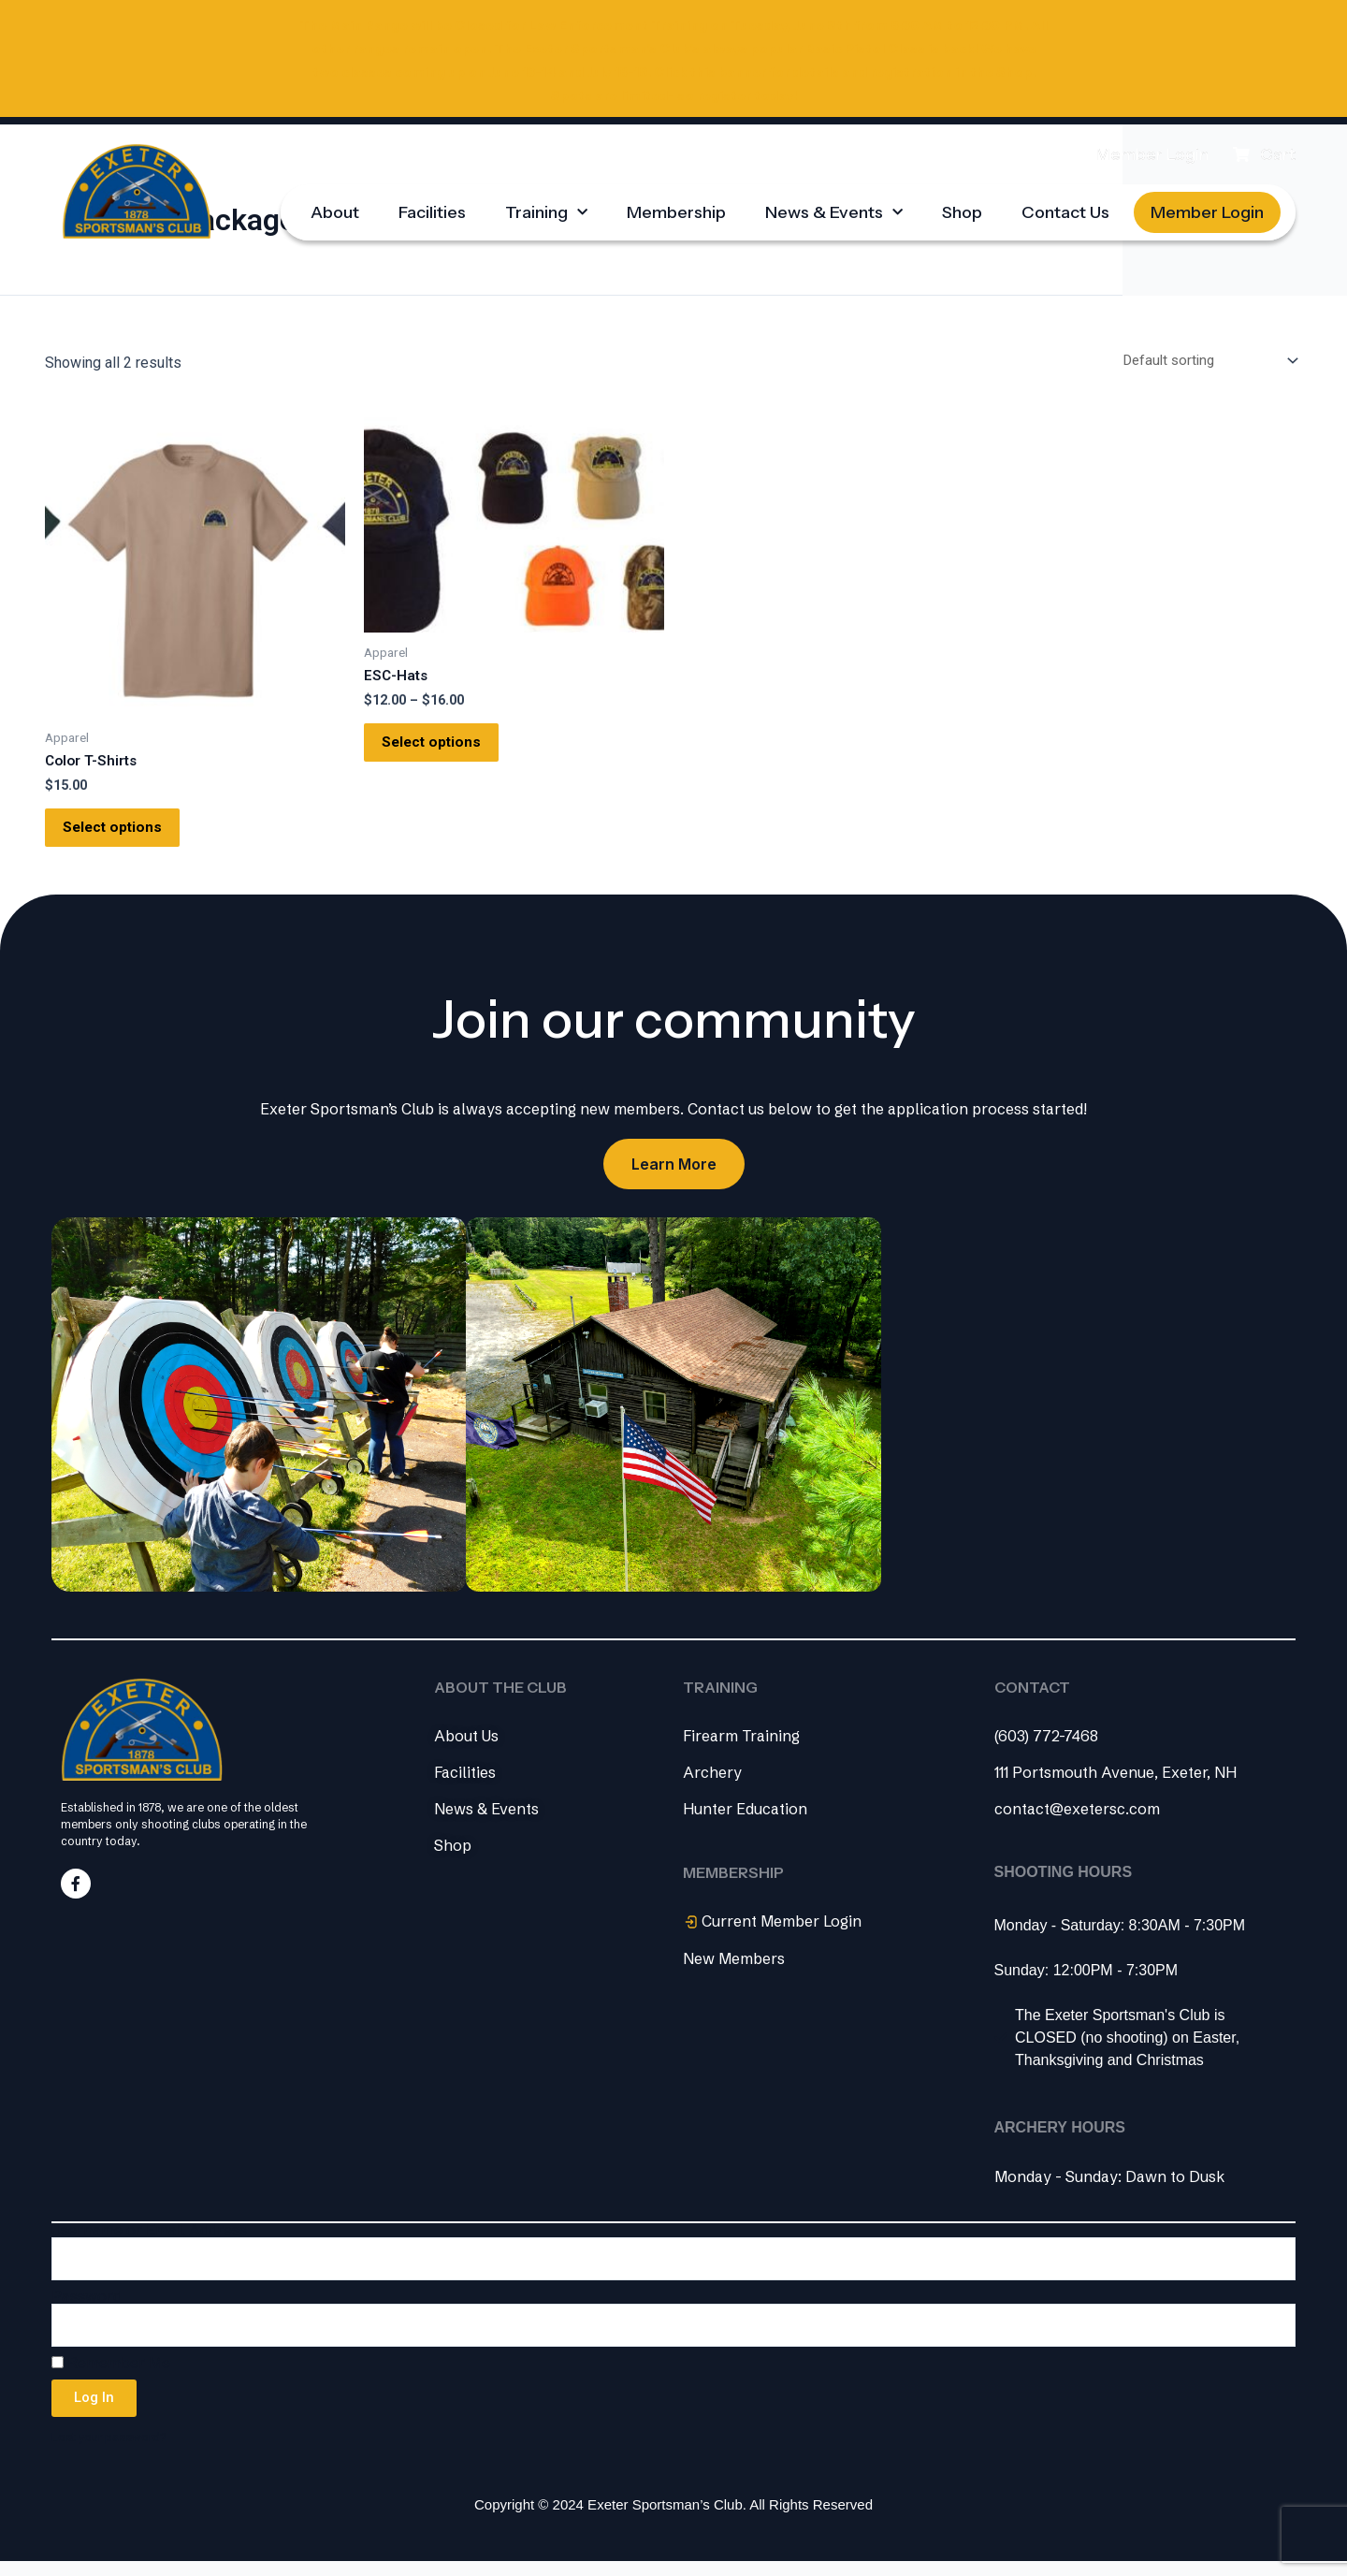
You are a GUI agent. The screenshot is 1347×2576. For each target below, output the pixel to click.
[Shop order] (1200, 358)
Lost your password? (110, 2447)
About (335, 208)
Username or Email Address (149, 2241)
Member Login (1207, 208)
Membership (676, 208)
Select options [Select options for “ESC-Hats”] (443, 747)
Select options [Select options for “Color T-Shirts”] (124, 832)
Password (86, 2307)
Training (546, 209)
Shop (962, 208)
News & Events (834, 209)
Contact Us (1065, 208)
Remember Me (110, 2373)
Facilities (432, 208)
